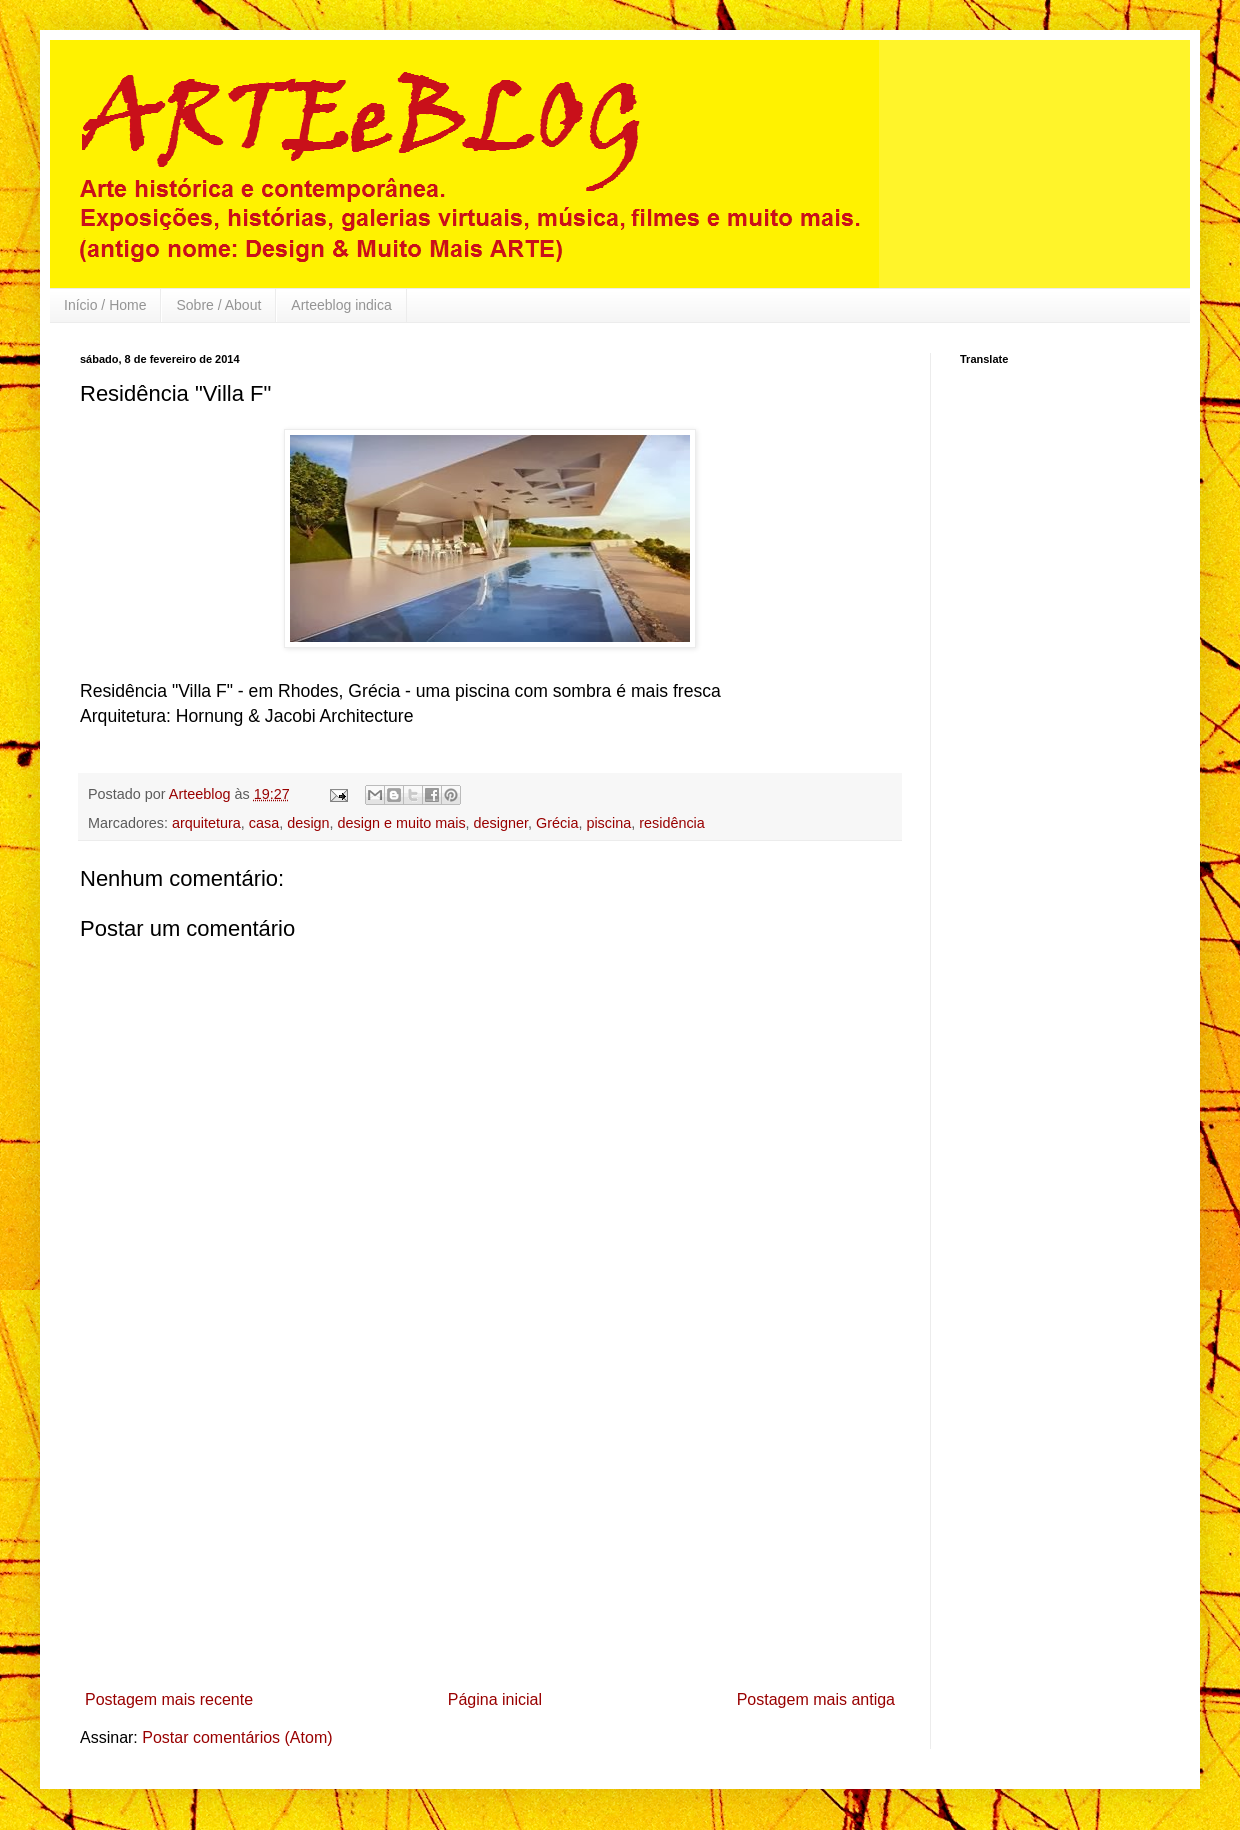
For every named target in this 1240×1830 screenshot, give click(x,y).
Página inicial (495, 1699)
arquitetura (206, 823)
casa (264, 823)
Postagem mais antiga (816, 1699)
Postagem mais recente (169, 1699)
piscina (608, 823)
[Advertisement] (490, 1532)
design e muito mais (402, 823)
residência (672, 823)
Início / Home (105, 305)
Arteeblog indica (341, 305)
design (308, 823)
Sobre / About (218, 305)
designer (501, 823)
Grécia (557, 823)
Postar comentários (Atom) (237, 1737)
